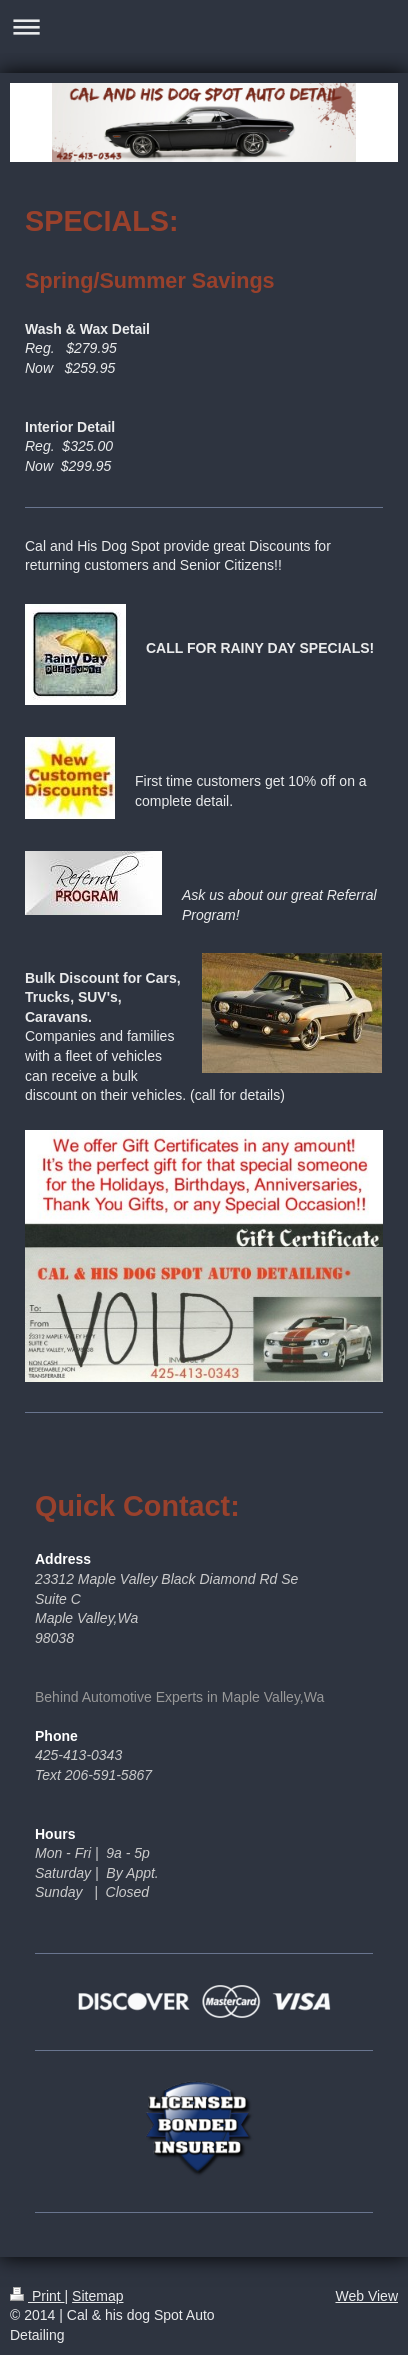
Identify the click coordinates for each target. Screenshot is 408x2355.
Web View (366, 2296)
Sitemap (97, 2296)
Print (37, 2296)
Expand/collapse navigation (204, 26)
